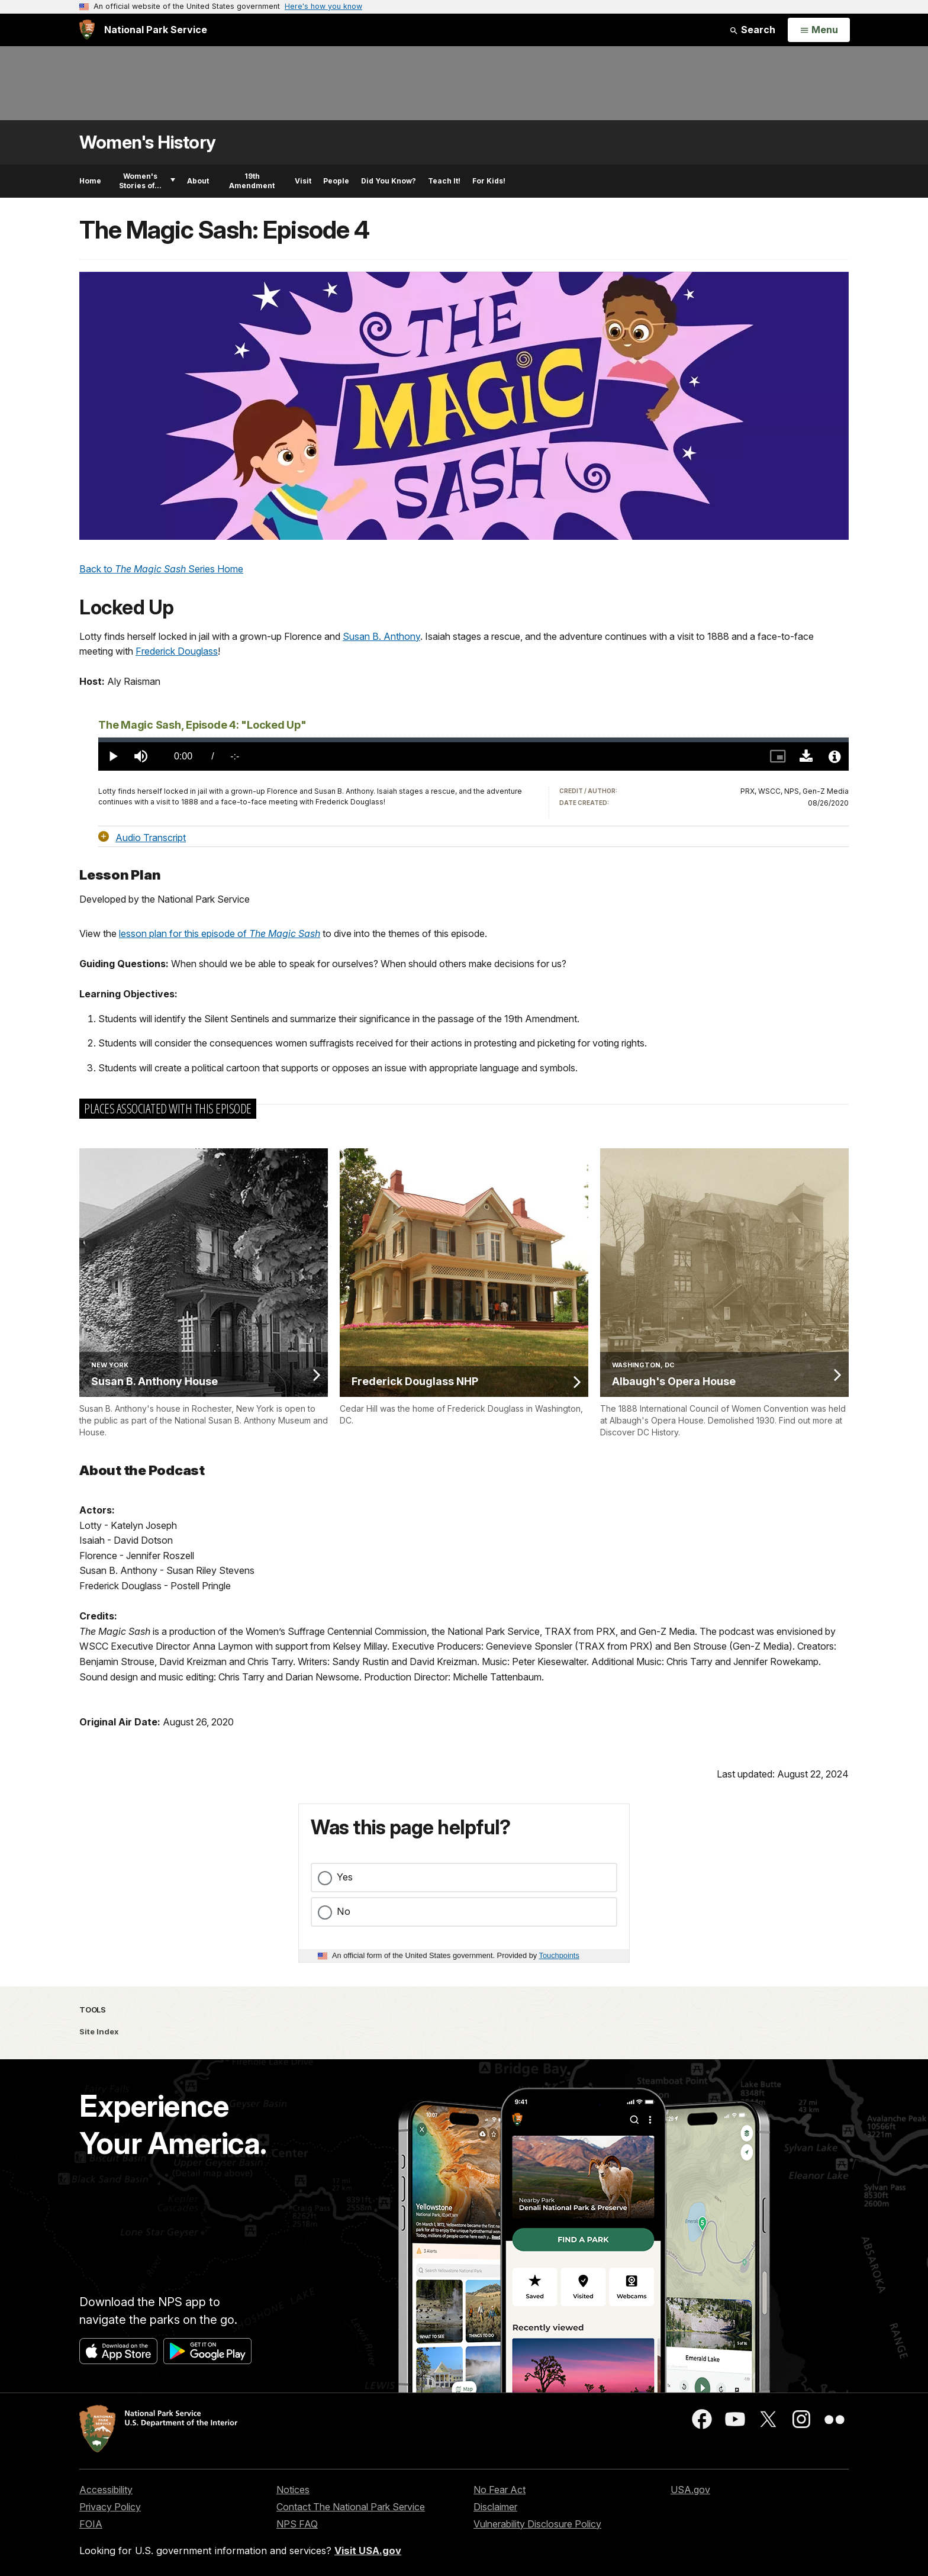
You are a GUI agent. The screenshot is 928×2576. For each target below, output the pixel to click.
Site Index (99, 2031)
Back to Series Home (161, 569)
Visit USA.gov (367, 2550)
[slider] (473, 740)
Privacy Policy (110, 2507)
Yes (345, 1877)
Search (752, 30)
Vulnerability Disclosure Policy (537, 2524)
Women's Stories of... (147, 181)
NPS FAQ (297, 2524)
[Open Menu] (819, 30)
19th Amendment (252, 181)
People (336, 180)
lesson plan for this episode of (219, 933)
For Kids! (488, 180)
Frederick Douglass (177, 651)
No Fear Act (499, 2490)
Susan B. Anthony (381, 636)
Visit (303, 180)
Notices (293, 2490)
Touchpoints (559, 1955)
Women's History (147, 142)
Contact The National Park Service (350, 2507)
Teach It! (444, 180)
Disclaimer (495, 2507)
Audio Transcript (150, 837)
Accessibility (106, 2490)
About (198, 180)
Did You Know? (388, 180)
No (343, 1911)
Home (90, 180)
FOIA (90, 2524)
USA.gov (690, 2490)
